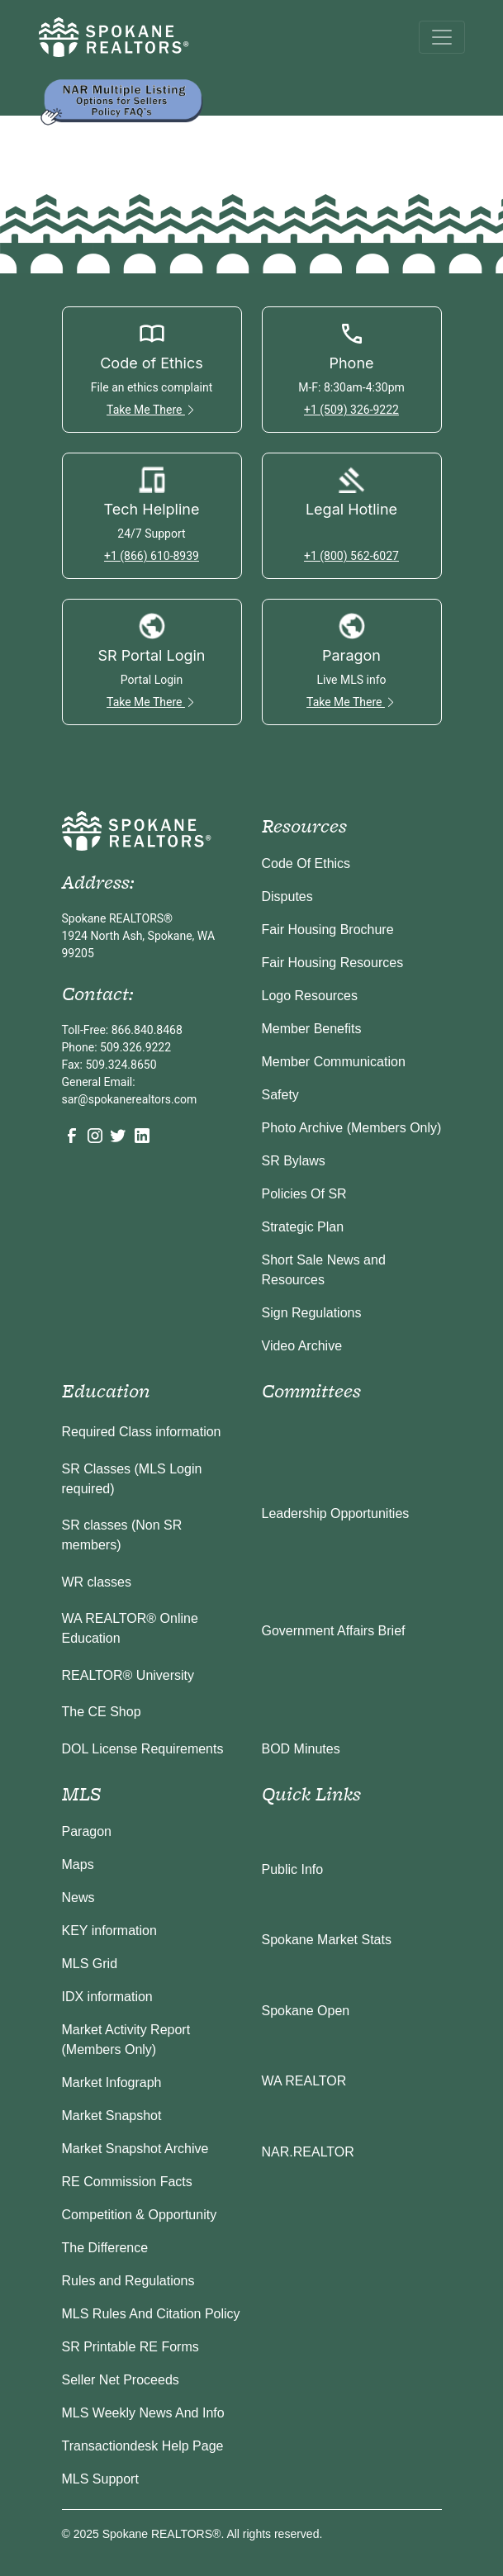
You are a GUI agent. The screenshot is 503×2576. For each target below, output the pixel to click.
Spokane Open (306, 2011)
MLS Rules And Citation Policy (151, 2314)
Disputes (287, 897)
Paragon (87, 1831)
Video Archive (302, 1346)
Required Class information (141, 1432)
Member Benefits (312, 1029)
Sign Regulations (312, 1313)
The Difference (105, 2248)
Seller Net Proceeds (120, 2380)
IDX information (107, 1997)
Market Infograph (112, 2083)
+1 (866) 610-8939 (151, 555)
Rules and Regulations (128, 2281)
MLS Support (100, 2479)
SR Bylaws (293, 1161)
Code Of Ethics (306, 863)
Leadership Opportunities (336, 1513)
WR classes (96, 1582)
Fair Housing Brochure (328, 930)
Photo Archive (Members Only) (352, 1128)
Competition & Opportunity (139, 2215)
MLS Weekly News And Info (143, 2413)
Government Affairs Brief (334, 1631)
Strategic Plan (303, 1227)
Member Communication (334, 1062)
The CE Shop (101, 1712)
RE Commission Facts (127, 2182)
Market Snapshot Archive (135, 2149)
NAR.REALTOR (308, 2152)
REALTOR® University (128, 1675)
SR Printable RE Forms (130, 2347)
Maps (78, 1864)
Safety (280, 1095)
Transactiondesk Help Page (143, 2446)
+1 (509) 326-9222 (351, 409)
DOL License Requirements (143, 1749)
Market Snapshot (112, 2116)
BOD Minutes (301, 1749)
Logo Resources (310, 996)
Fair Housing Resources (333, 963)
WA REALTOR (304, 2081)
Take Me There (152, 409)
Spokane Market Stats (326, 1940)
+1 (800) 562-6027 (351, 555)
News (78, 1897)
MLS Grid (90, 1964)
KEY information (109, 1931)
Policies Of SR (304, 1194)
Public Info (293, 1869)
